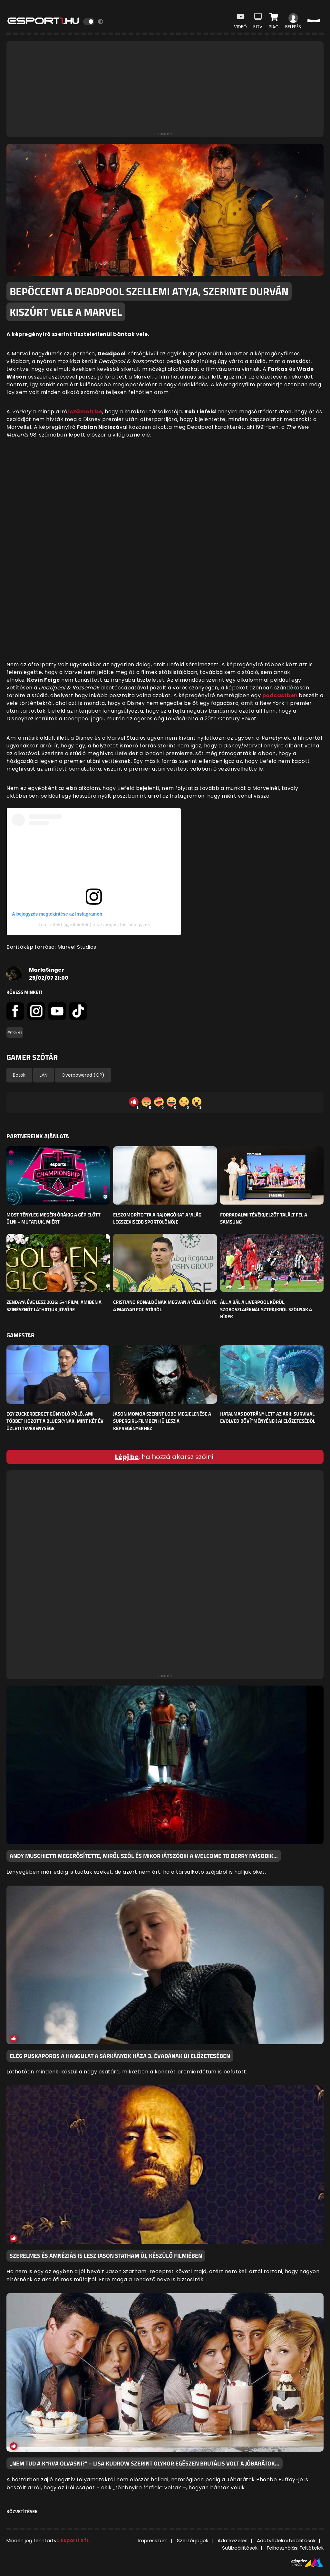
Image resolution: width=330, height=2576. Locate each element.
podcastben (280, 695)
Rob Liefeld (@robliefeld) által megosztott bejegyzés (93, 924)
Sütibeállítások (239, 2547)
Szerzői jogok (192, 2540)
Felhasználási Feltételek (295, 2547)
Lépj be (127, 1456)
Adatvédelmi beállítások (286, 2540)
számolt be (85, 411)
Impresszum (153, 2540)
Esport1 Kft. (75, 2540)
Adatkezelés (233, 2540)
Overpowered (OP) (83, 1075)
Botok (19, 1075)
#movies (14, 1032)
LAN (43, 1075)
